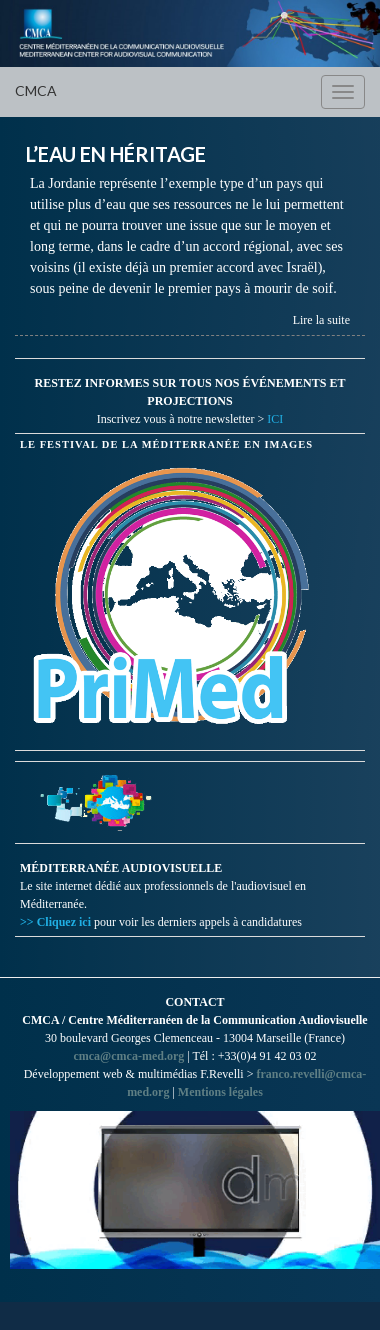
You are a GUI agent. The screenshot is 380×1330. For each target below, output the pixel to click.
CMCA (36, 90)
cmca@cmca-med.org (128, 1056)
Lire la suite (321, 320)
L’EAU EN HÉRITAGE (116, 154)
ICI (275, 419)
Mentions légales (220, 1092)
